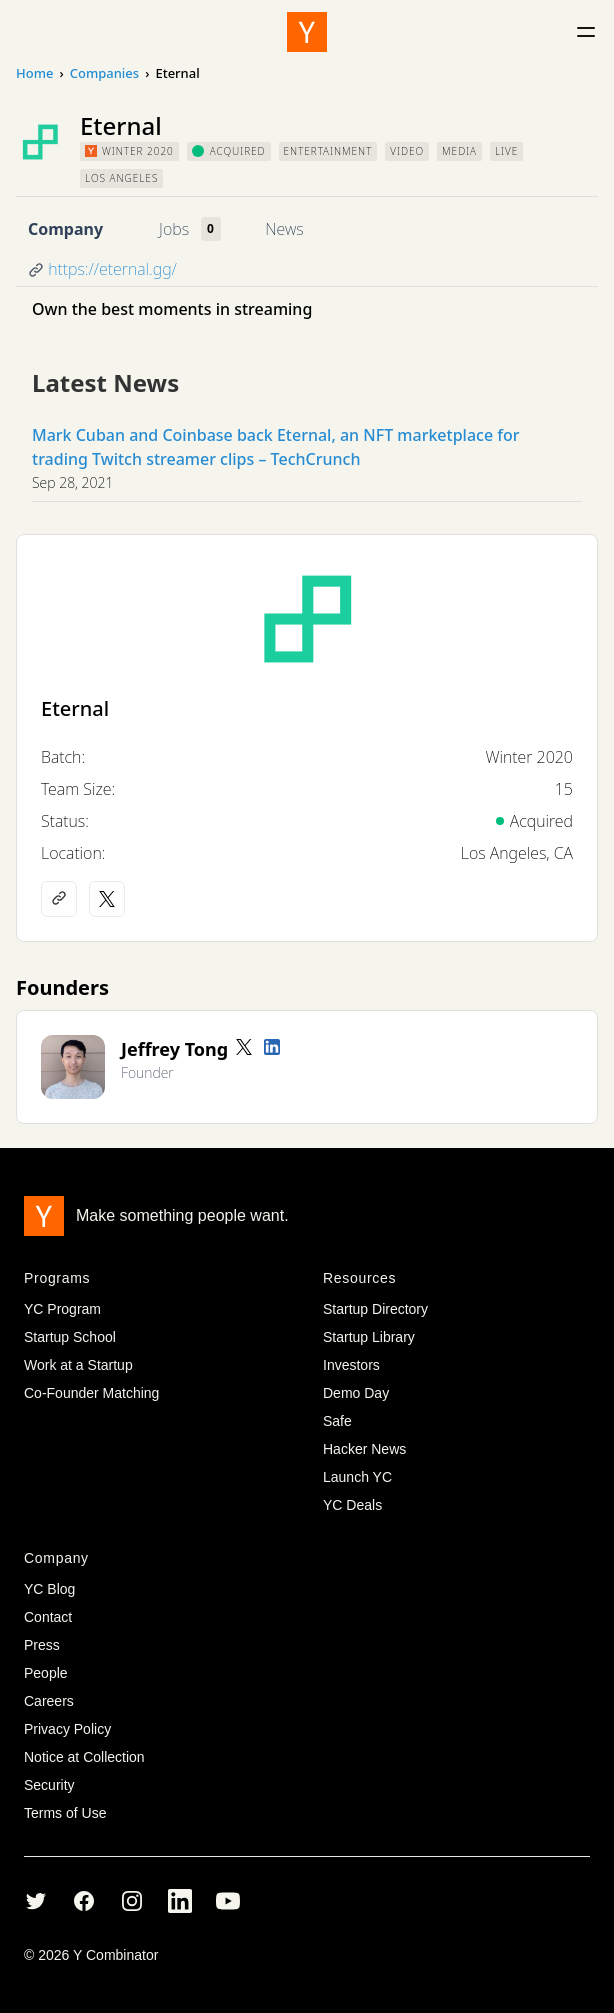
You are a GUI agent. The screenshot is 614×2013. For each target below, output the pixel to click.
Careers (49, 1701)
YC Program (62, 1309)
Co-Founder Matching (91, 1393)
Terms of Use (65, 1813)
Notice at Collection (84, 1757)
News (284, 229)
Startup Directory (375, 1309)
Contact (48, 1617)
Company (65, 229)
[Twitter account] (244, 1047)
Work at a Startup (78, 1365)
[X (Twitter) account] (107, 899)
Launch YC (357, 1477)
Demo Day (356, 1393)
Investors (351, 1365)
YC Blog (49, 1589)
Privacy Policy (67, 1729)
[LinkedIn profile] (272, 1047)
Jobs (174, 229)
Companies (104, 73)
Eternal (75, 708)
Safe (337, 1421)
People (46, 1673)
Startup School (70, 1337)
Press (42, 1645)
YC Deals (352, 1505)
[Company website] (59, 899)
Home (34, 73)
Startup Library (369, 1337)
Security (49, 1785)
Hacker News (364, 1449)
